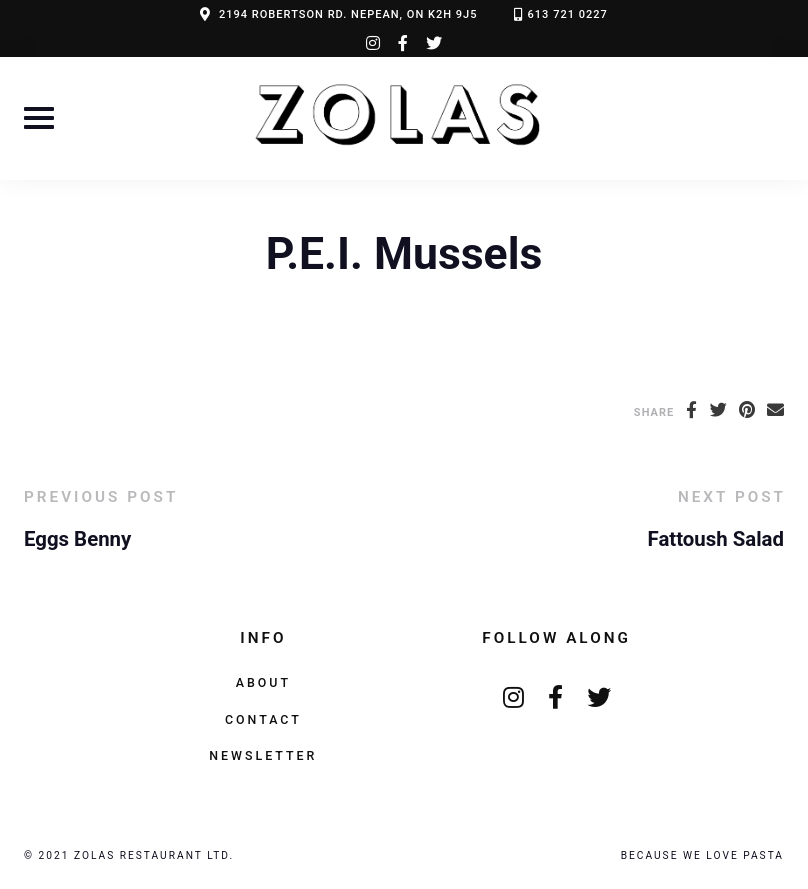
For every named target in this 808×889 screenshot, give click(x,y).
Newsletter (263, 755)
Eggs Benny (77, 539)
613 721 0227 (568, 14)
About (263, 682)
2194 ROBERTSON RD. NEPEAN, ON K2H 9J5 (348, 14)
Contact (263, 719)
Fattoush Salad (716, 539)
